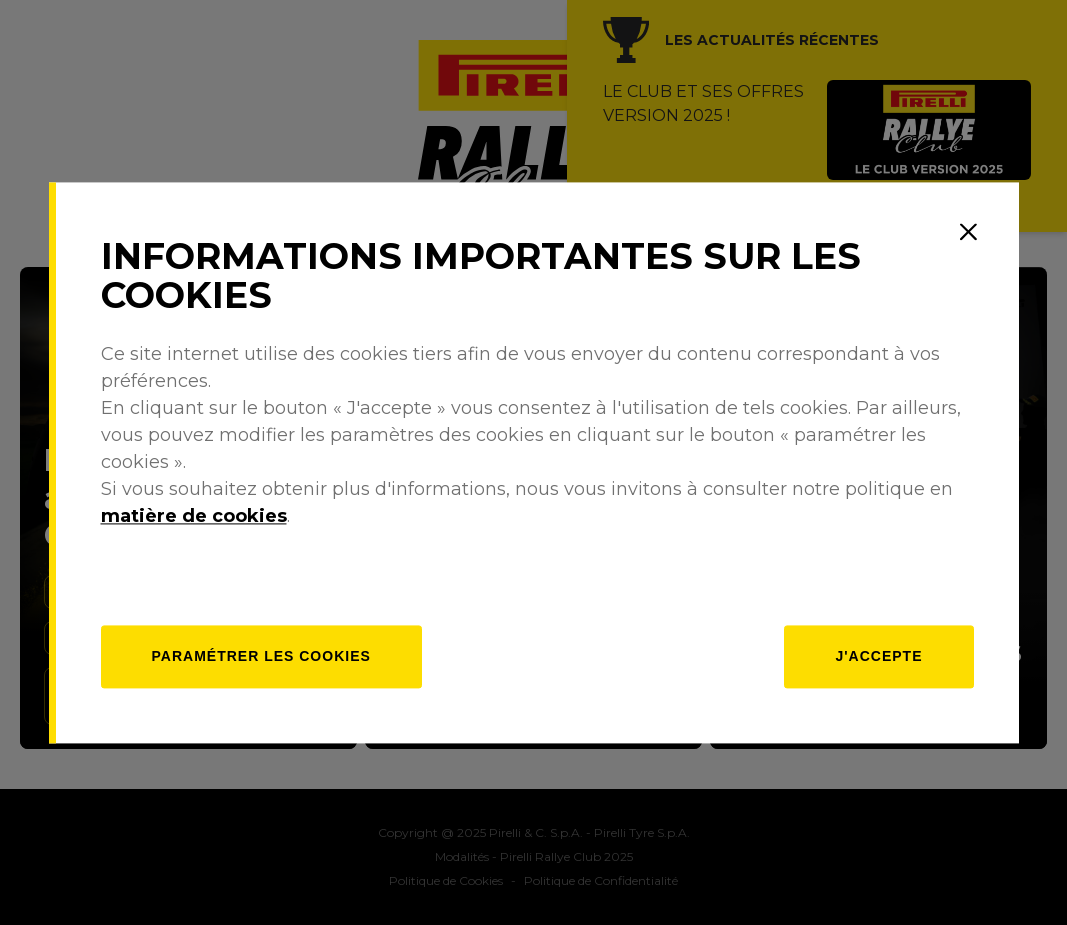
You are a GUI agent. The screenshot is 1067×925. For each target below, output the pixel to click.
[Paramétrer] (261, 656)
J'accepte (878, 656)
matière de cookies (194, 516)
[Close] (969, 232)
